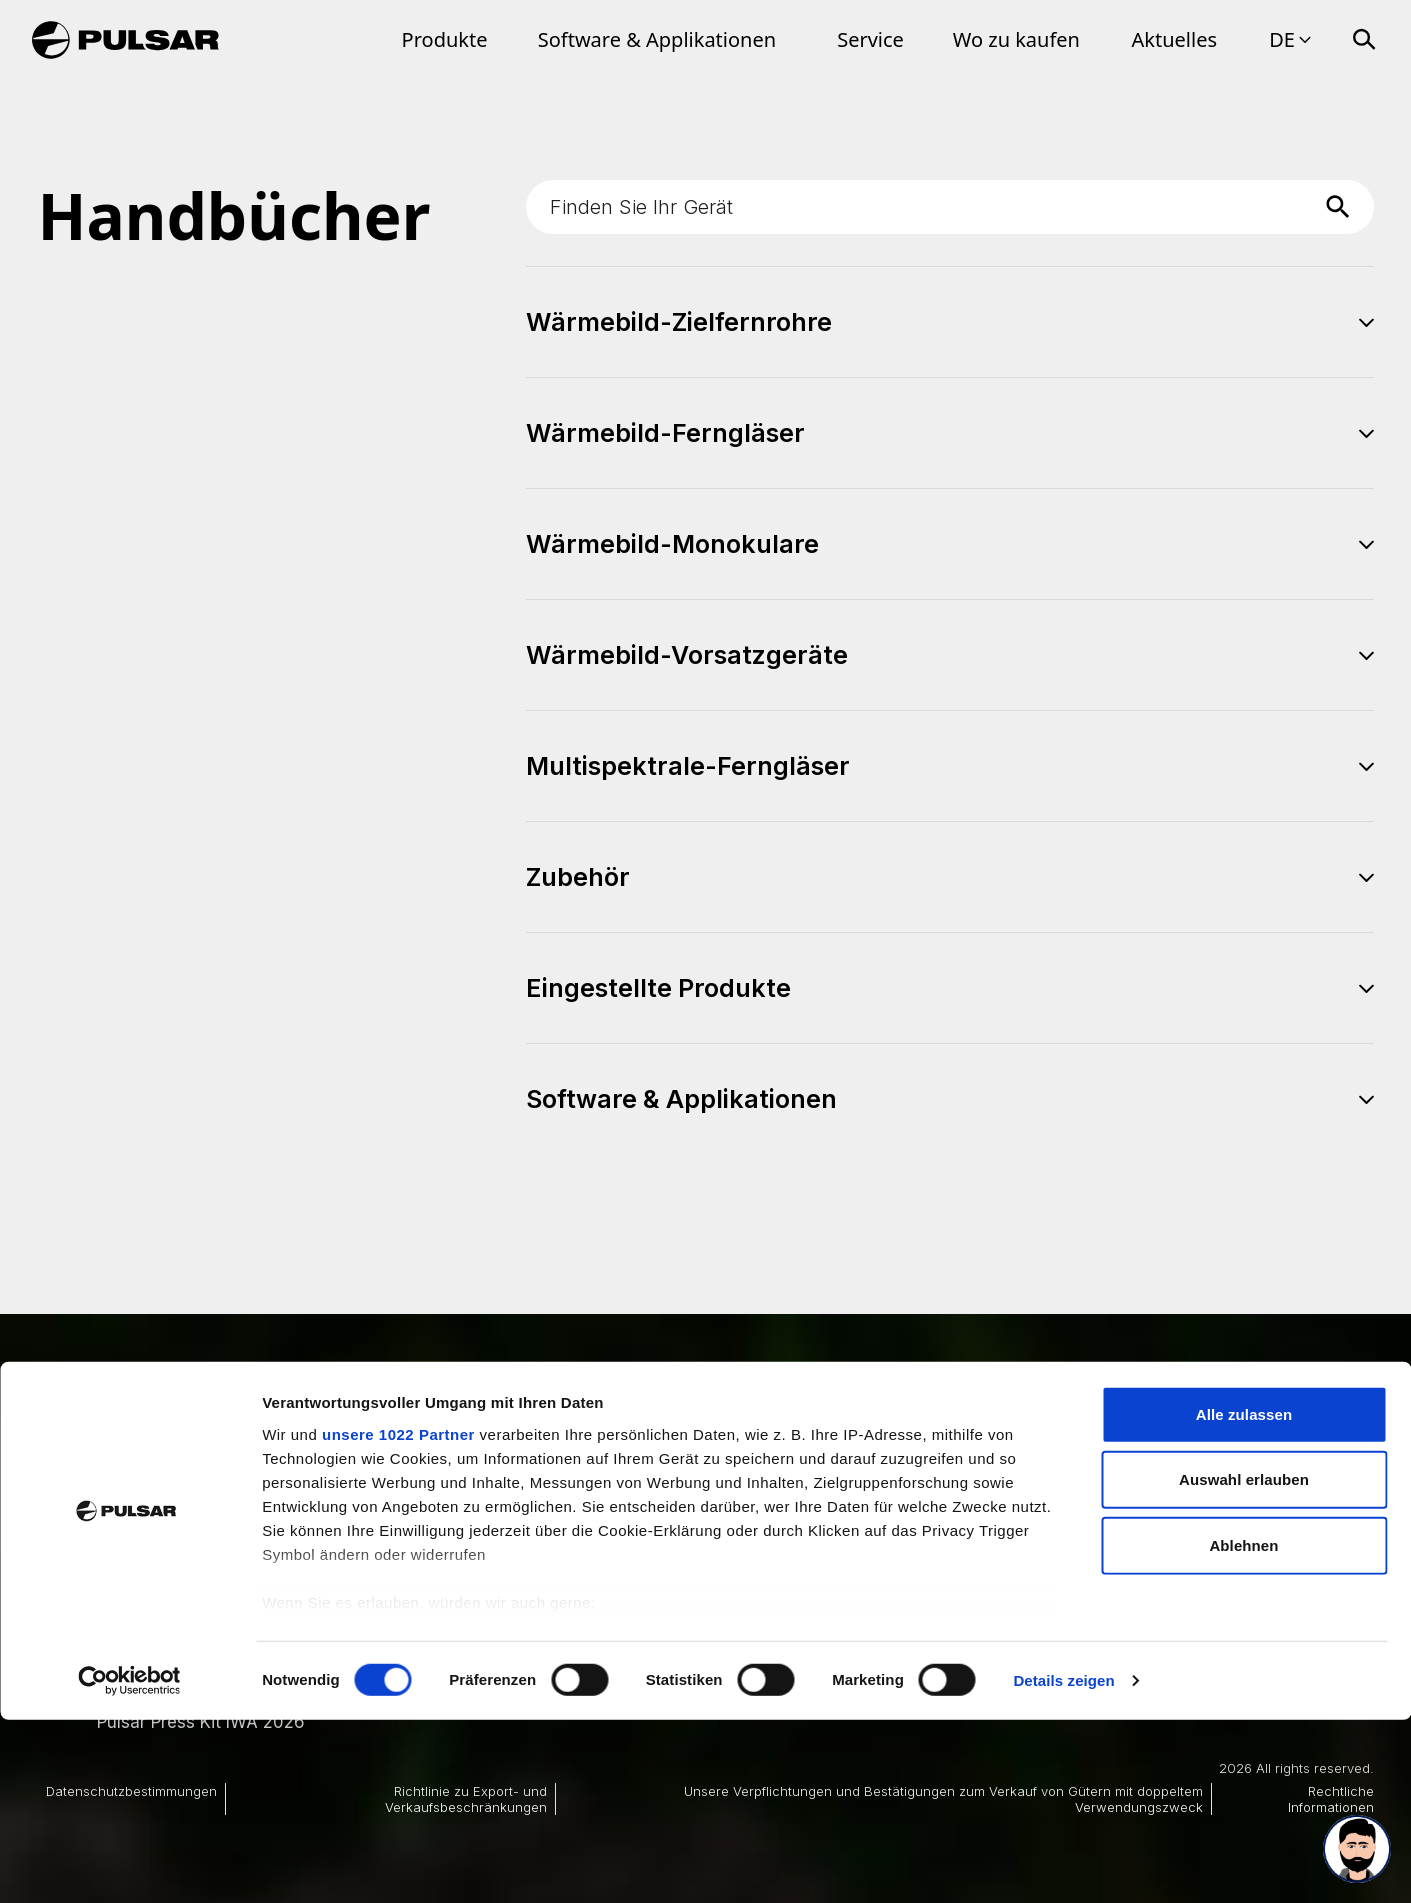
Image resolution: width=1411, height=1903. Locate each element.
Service (870, 39)
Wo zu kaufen (1016, 39)
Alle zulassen (1244, 1597)
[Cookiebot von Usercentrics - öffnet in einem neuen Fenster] (129, 1864)
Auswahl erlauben (1244, 1662)
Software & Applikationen (657, 39)
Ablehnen (1243, 1728)
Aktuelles (1175, 39)
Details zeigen (1063, 1863)
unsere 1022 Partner (398, 1617)
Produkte (445, 39)
